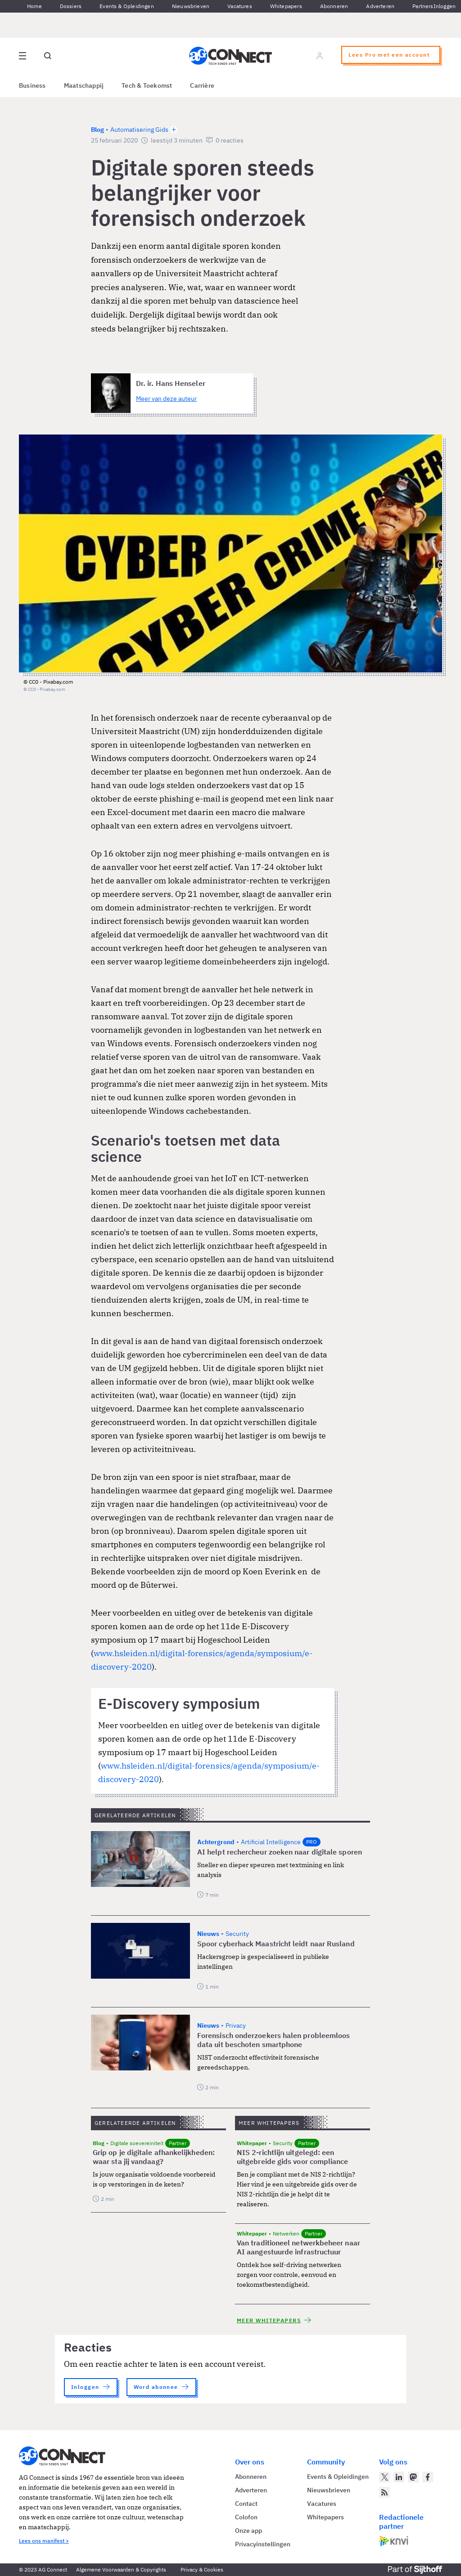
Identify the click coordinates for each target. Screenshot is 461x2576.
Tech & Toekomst (147, 85)
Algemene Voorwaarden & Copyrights (121, 2569)
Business (32, 85)
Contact (246, 2504)
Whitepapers (286, 6)
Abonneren (334, 6)
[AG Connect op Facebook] (427, 2477)
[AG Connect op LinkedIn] (398, 2477)
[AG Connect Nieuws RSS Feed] (384, 2492)
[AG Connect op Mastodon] (413, 2477)
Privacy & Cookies (202, 2569)
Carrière (202, 85)
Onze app (248, 2531)
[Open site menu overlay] (22, 55)
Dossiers (70, 6)
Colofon (246, 2517)
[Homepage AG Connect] (230, 56)
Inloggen (445, 6)
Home (34, 6)
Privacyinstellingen (262, 2544)
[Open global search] (47, 55)
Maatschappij (84, 85)
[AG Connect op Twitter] (384, 2477)
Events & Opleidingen (126, 6)
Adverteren (380, 6)
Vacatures (239, 6)
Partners (422, 6)
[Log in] (319, 55)
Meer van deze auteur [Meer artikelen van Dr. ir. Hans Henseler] (166, 398)
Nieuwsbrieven (190, 6)
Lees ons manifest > (44, 2540)
